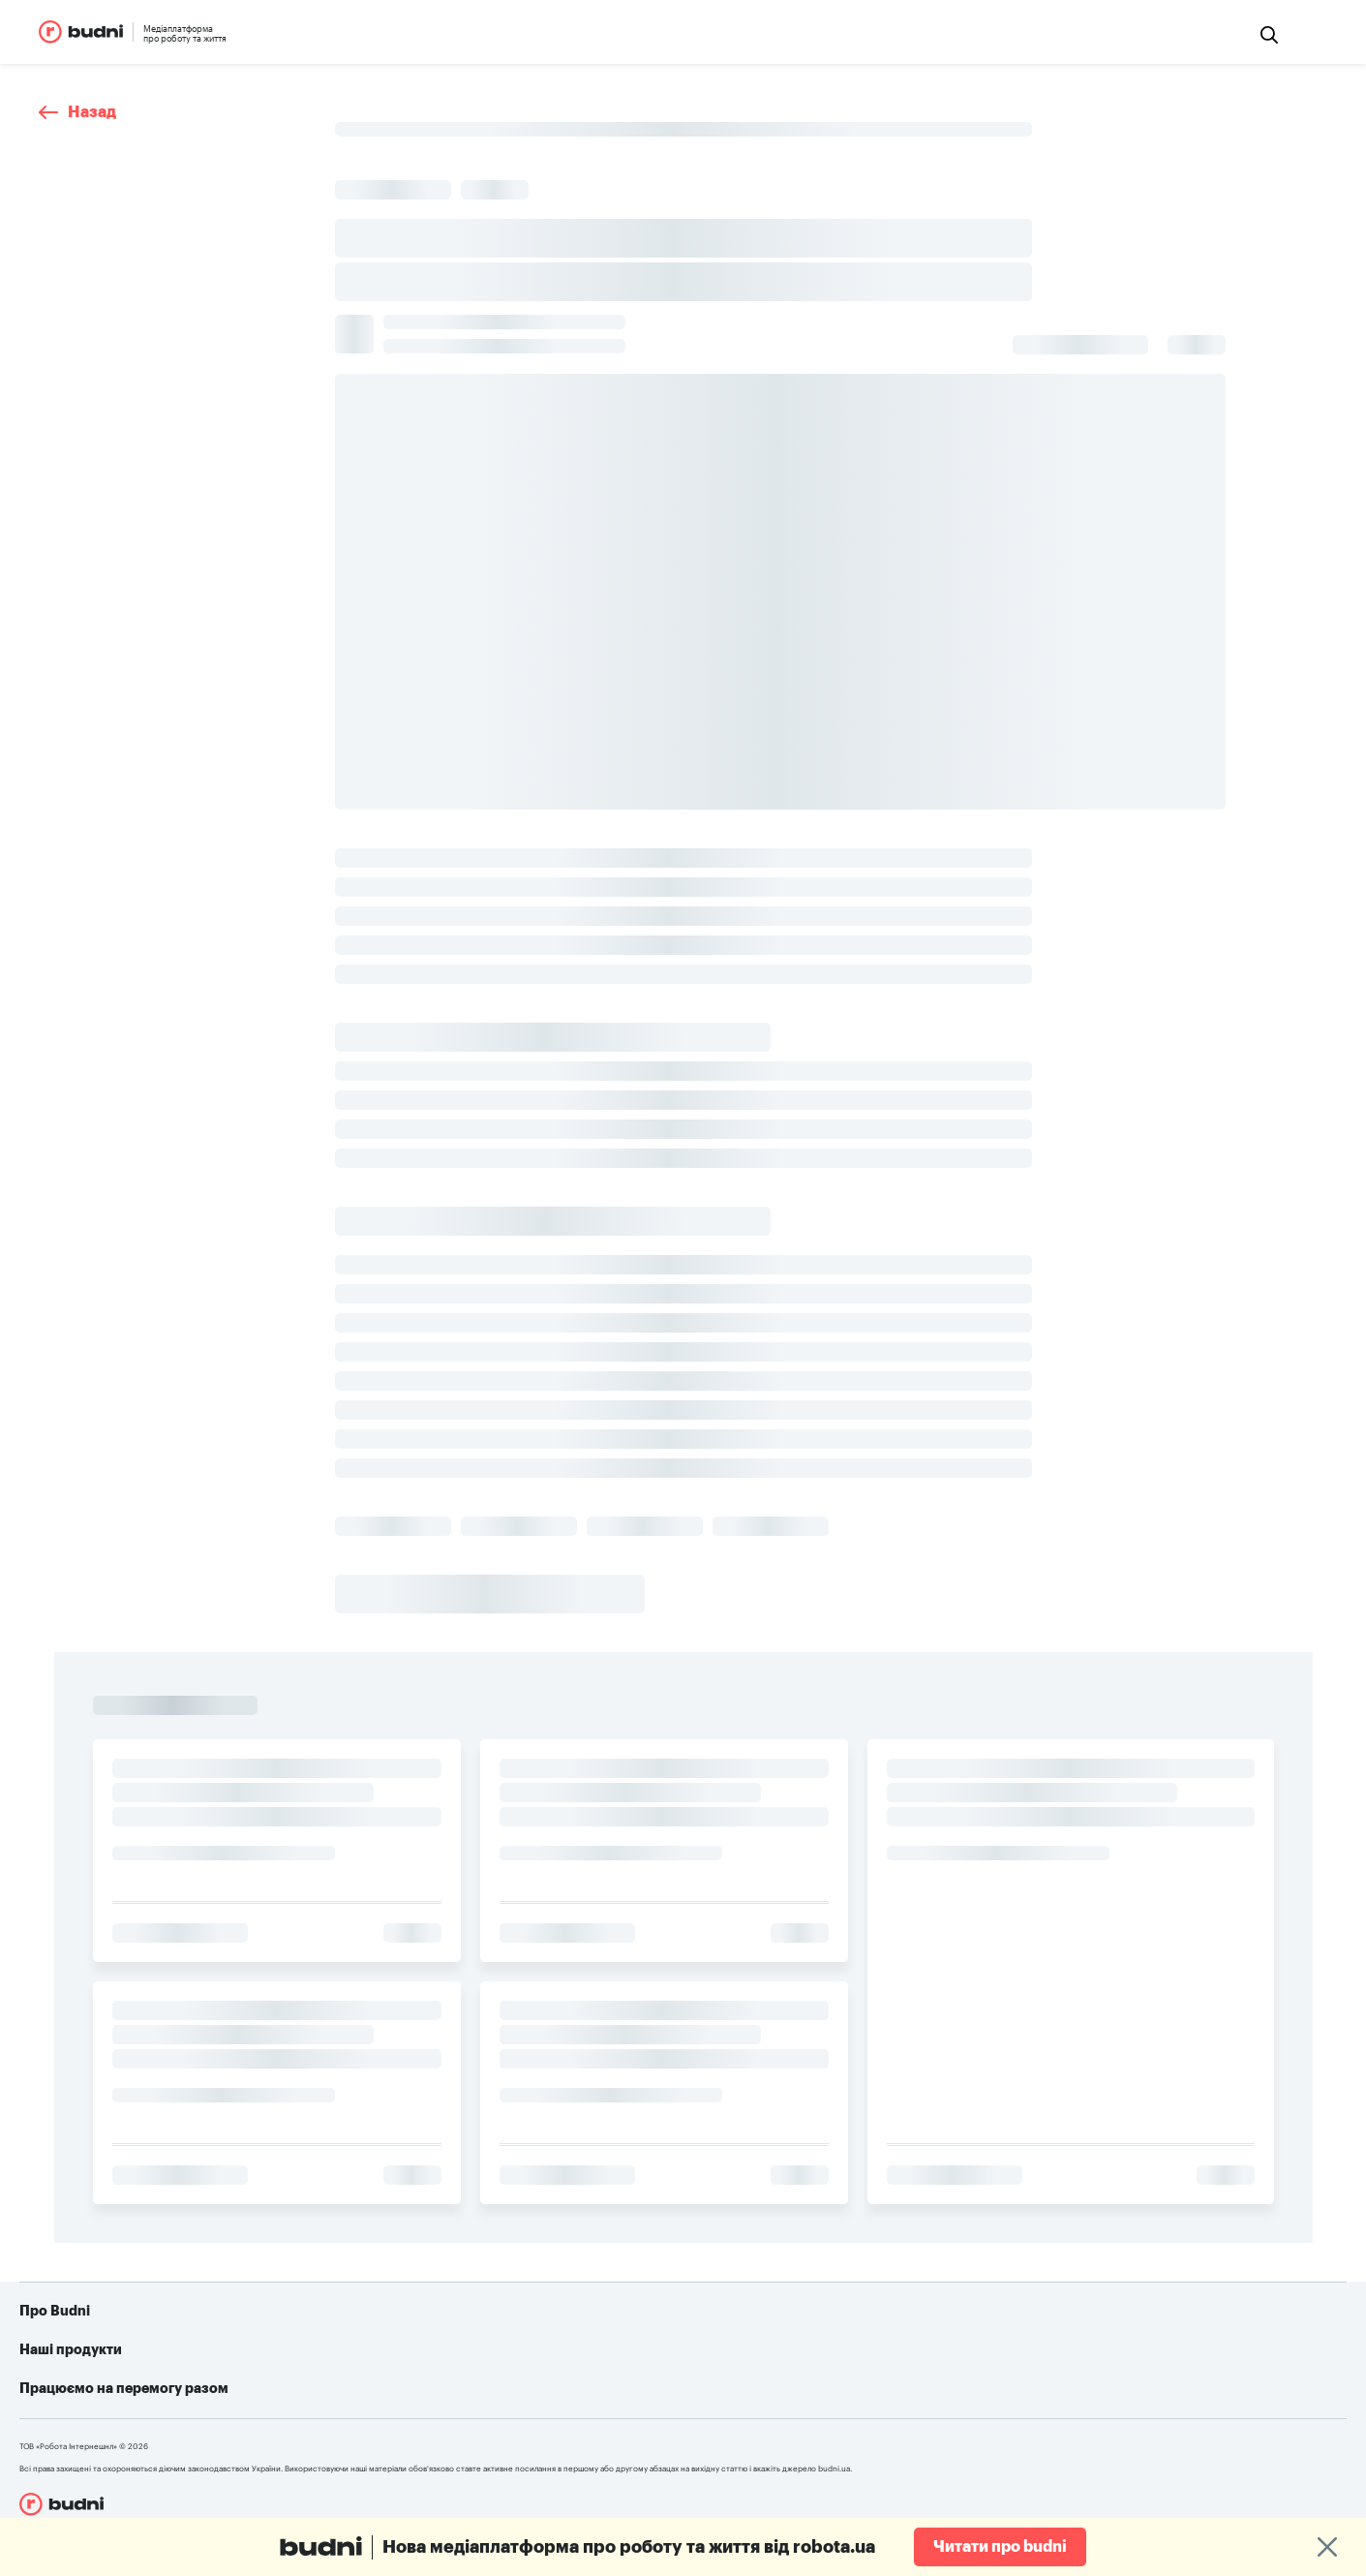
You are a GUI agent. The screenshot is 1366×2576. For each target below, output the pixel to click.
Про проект (96, 2360)
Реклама (85, 2389)
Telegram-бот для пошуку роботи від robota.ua (849, 2389)
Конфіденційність (114, 2418)
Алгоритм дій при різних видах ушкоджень (835, 2418)
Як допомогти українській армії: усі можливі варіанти (871, 2360)
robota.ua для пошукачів (425, 2360)
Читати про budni (1000, 2547)
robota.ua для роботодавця (434, 2389)
